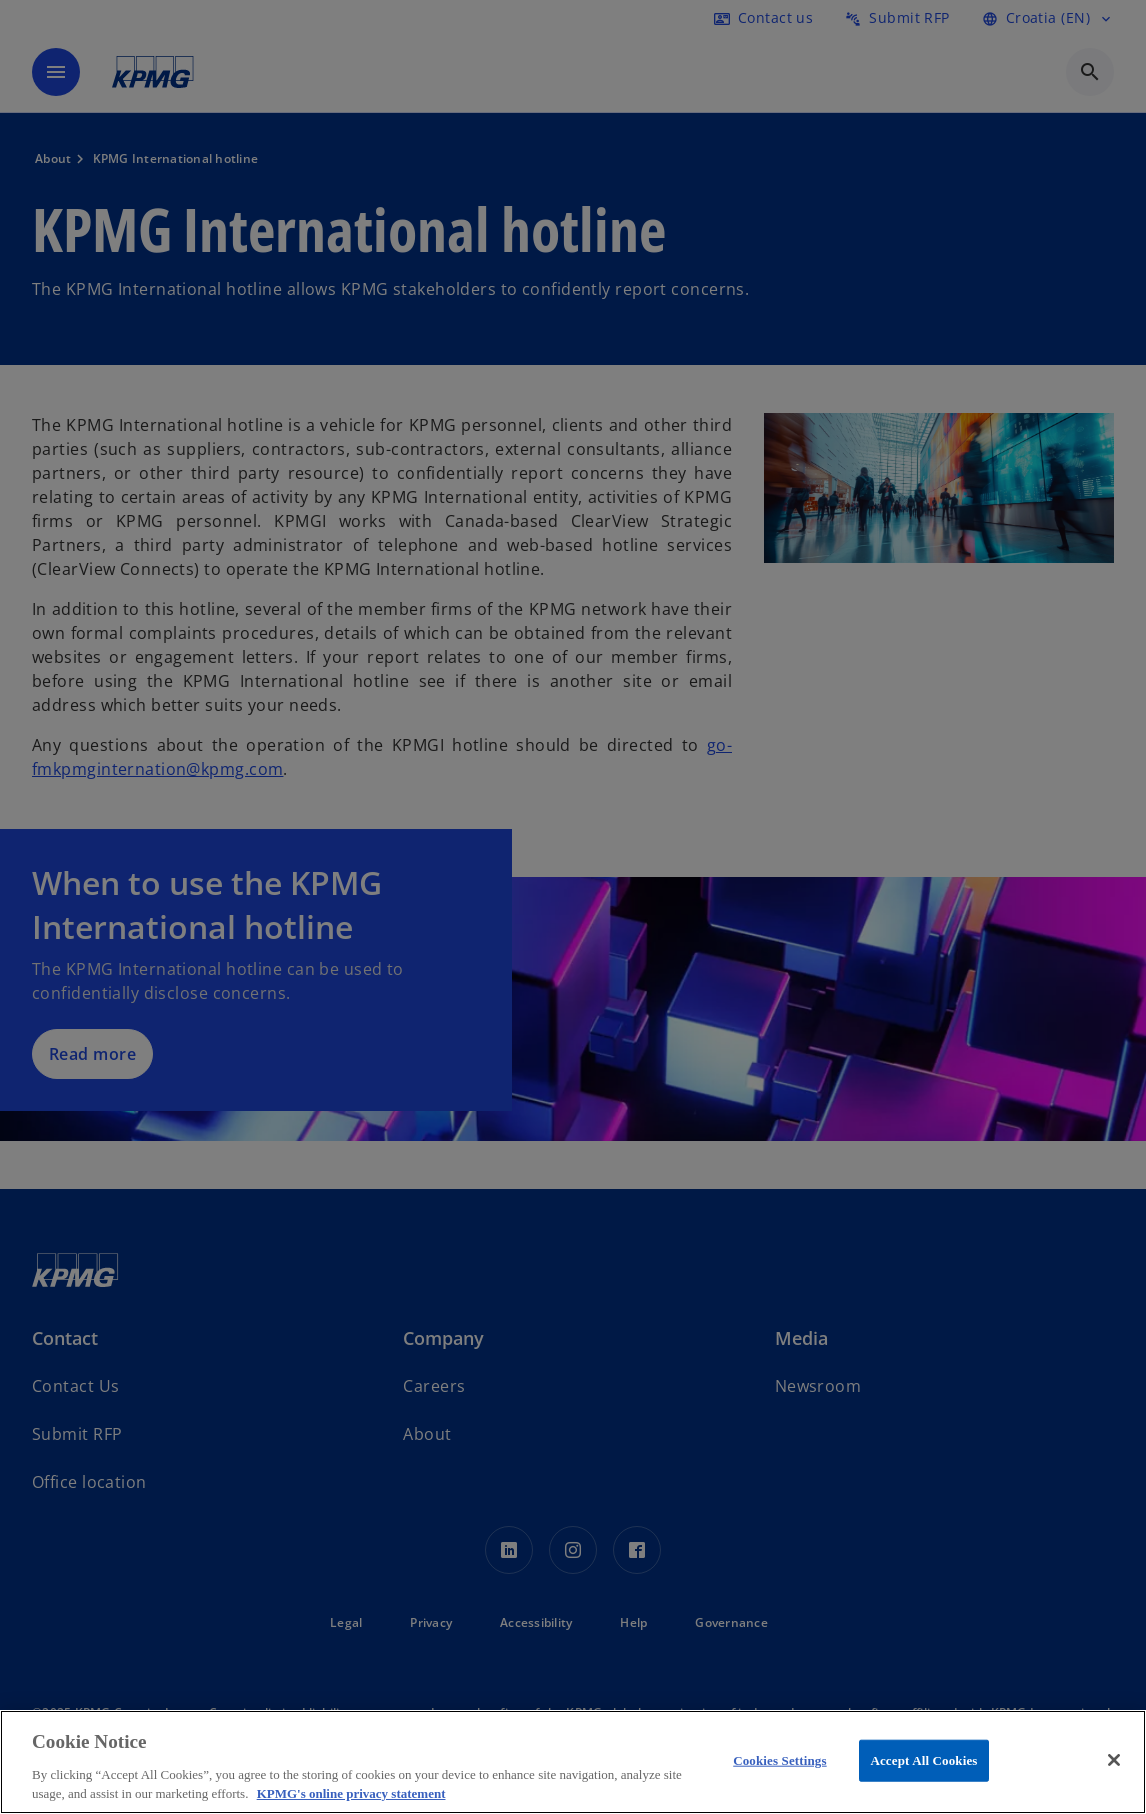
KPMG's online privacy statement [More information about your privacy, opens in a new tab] (351, 1793)
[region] (573, 1762)
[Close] (1114, 1760)
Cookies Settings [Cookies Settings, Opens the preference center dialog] (779, 1760)
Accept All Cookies (923, 1760)
